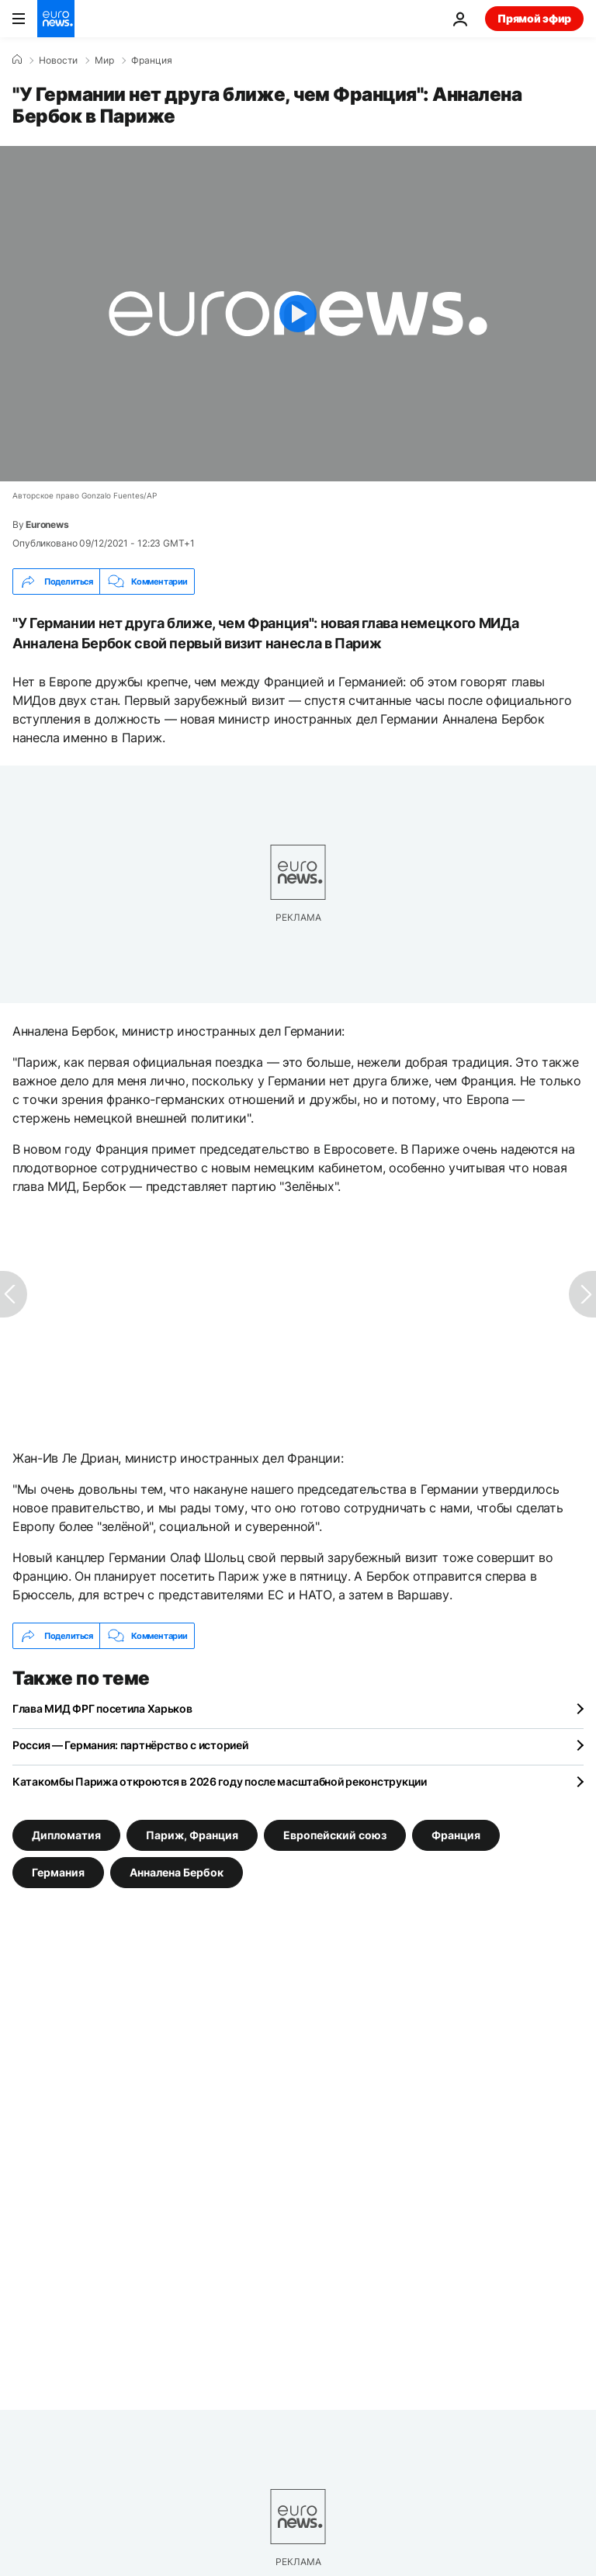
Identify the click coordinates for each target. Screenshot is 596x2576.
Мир (104, 60)
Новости (58, 60)
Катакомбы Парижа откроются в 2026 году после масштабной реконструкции (219, 1781)
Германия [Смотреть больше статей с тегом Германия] (58, 1872)
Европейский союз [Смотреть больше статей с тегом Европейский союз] (334, 1835)
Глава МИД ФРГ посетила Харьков (102, 1708)
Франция (151, 60)
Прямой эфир (534, 18)
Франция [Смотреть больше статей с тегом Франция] (455, 1835)
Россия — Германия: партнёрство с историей (130, 1744)
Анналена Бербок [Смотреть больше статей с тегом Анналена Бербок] (177, 1872)
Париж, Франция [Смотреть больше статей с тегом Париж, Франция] (192, 1835)
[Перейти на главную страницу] (55, 18)
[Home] (17, 59)
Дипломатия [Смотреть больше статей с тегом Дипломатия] (66, 1835)
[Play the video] (298, 313)
